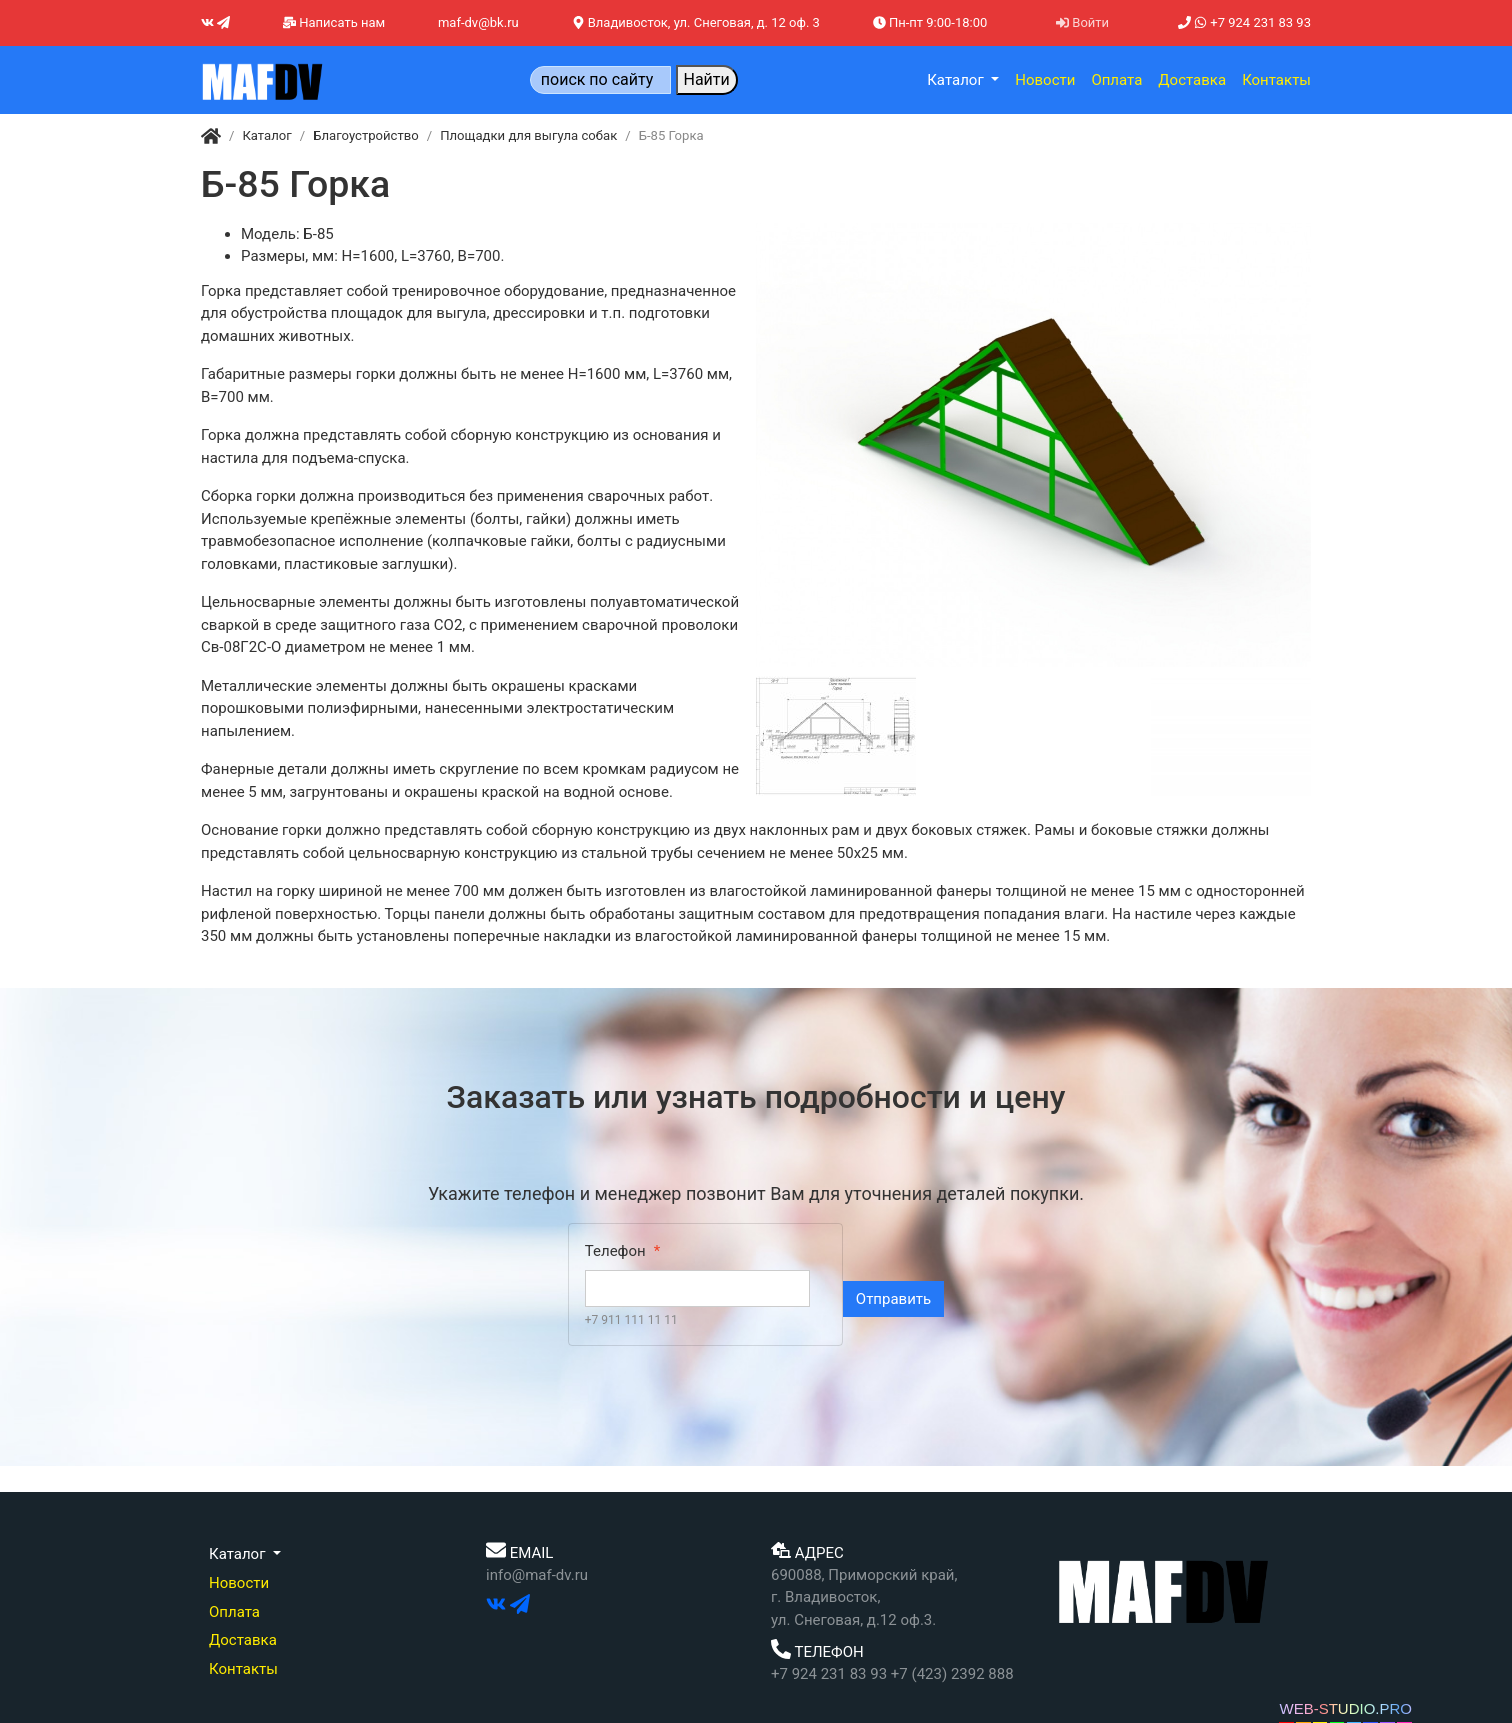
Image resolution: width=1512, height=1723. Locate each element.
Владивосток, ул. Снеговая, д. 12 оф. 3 (696, 22)
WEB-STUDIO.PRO (1345, 1708)
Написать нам (334, 22)
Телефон (615, 1251)
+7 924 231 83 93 (1244, 22)
